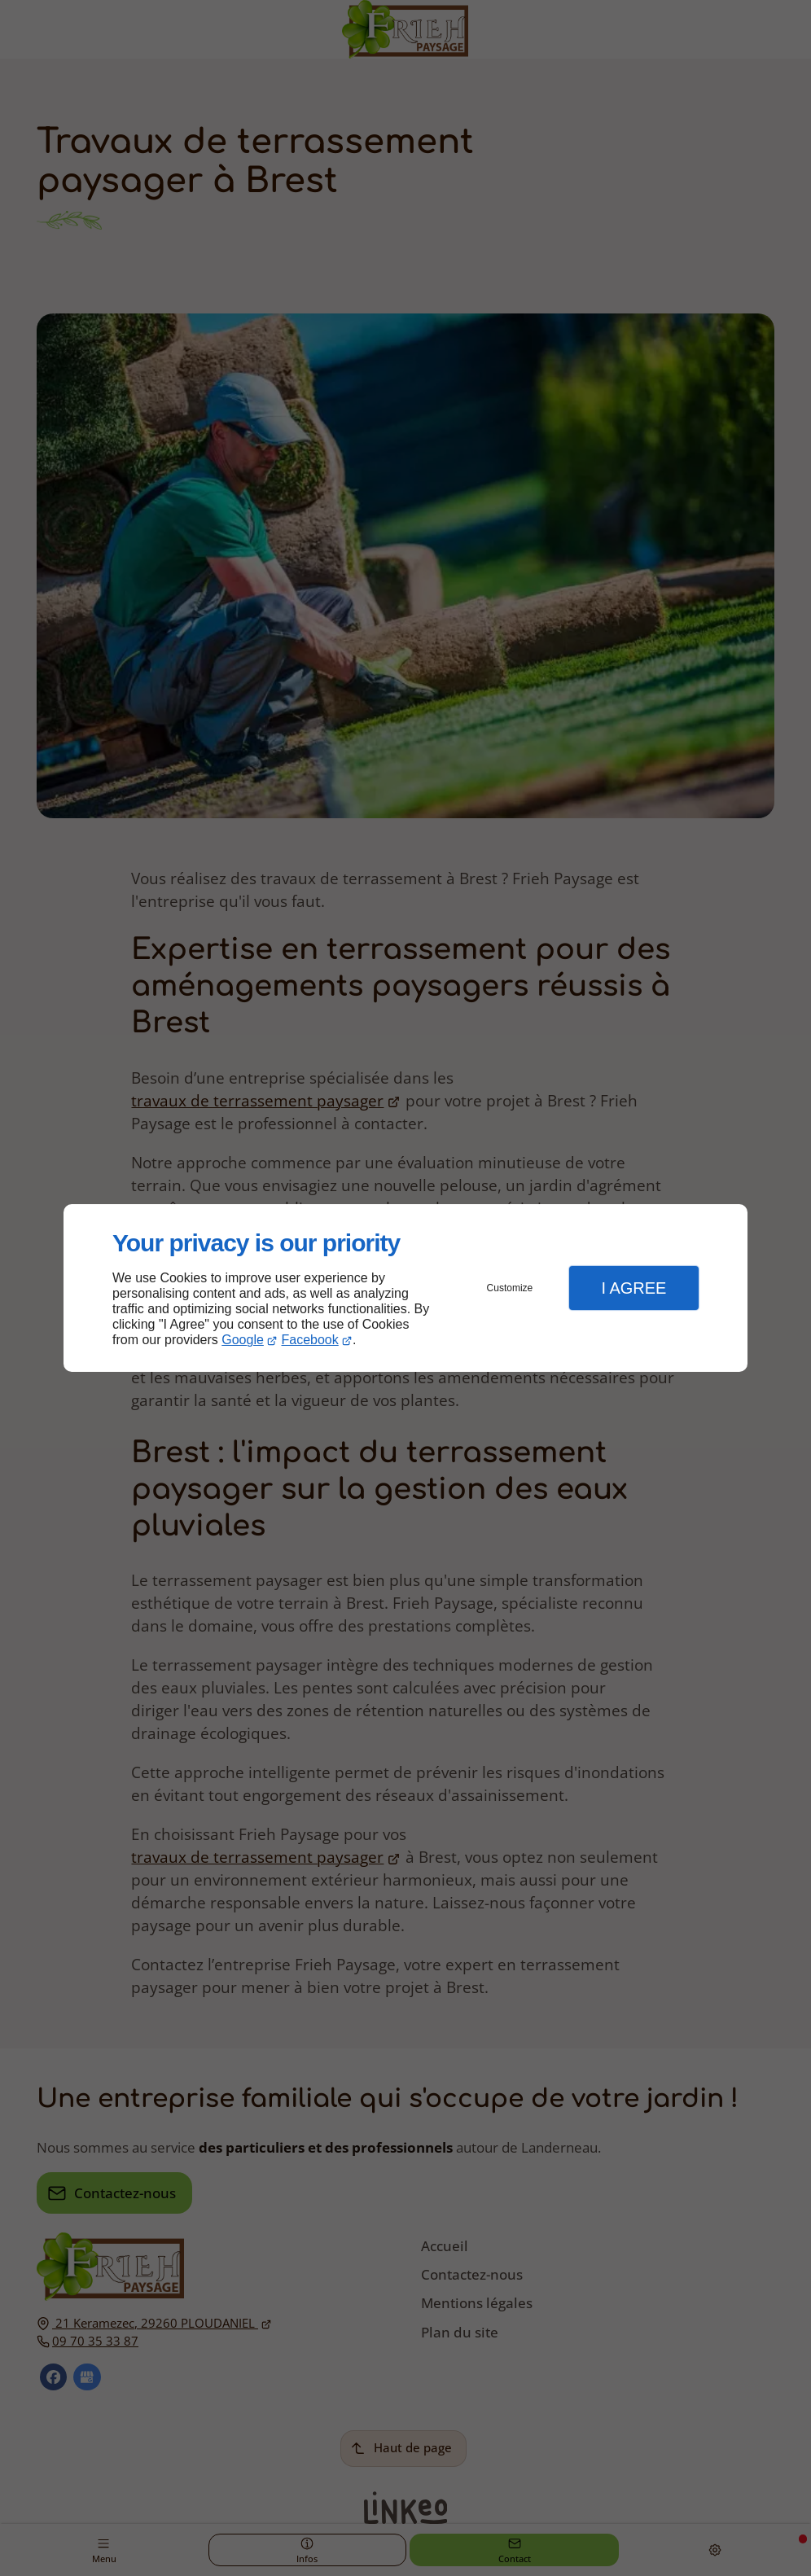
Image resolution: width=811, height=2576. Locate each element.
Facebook (310, 1340)
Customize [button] (510, 1288)
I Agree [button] (633, 1288)
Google (242, 1340)
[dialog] (405, 1288)
